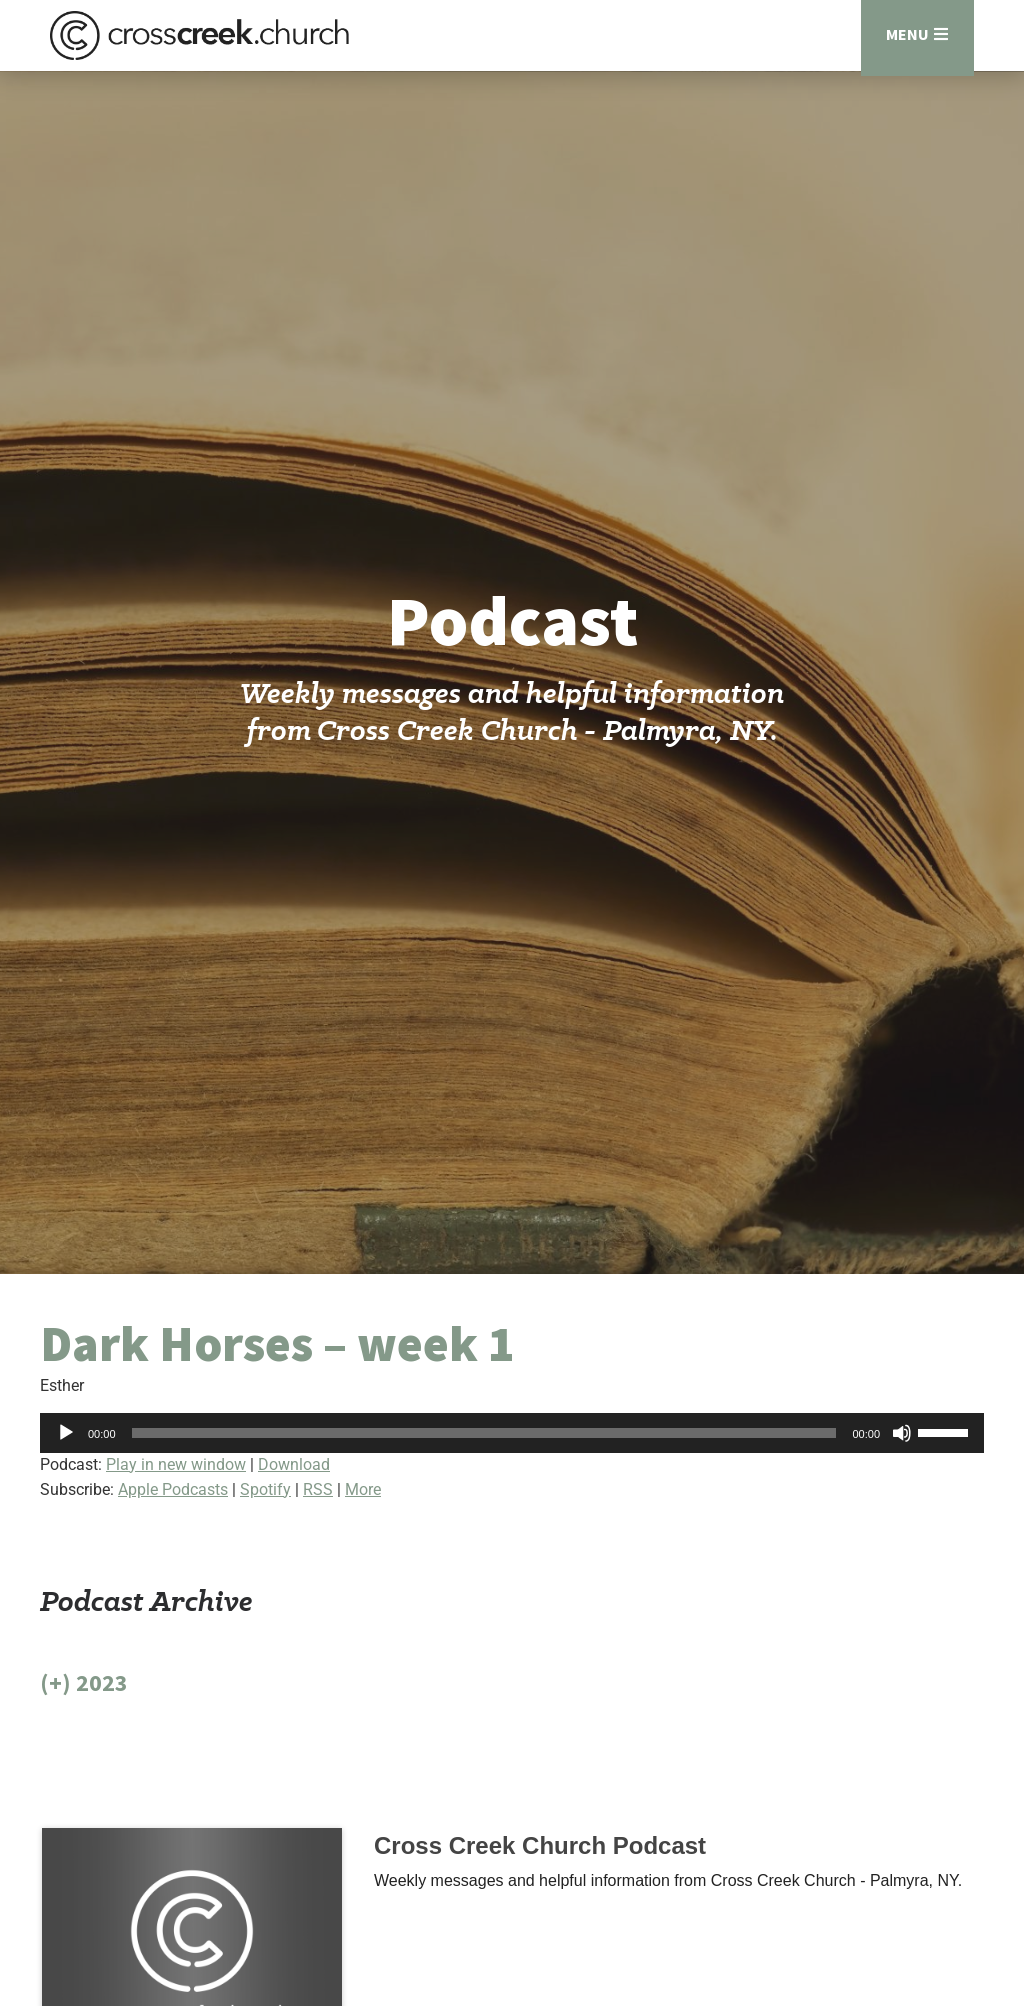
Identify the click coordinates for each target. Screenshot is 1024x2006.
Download (294, 1474)
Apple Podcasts (173, 1499)
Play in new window (176, 1474)
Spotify (265, 1499)
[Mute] (902, 1443)
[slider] (484, 1443)
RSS (318, 1499)
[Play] (66, 1443)
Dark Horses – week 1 (277, 1354)
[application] (512, 1443)
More (363, 1499)
